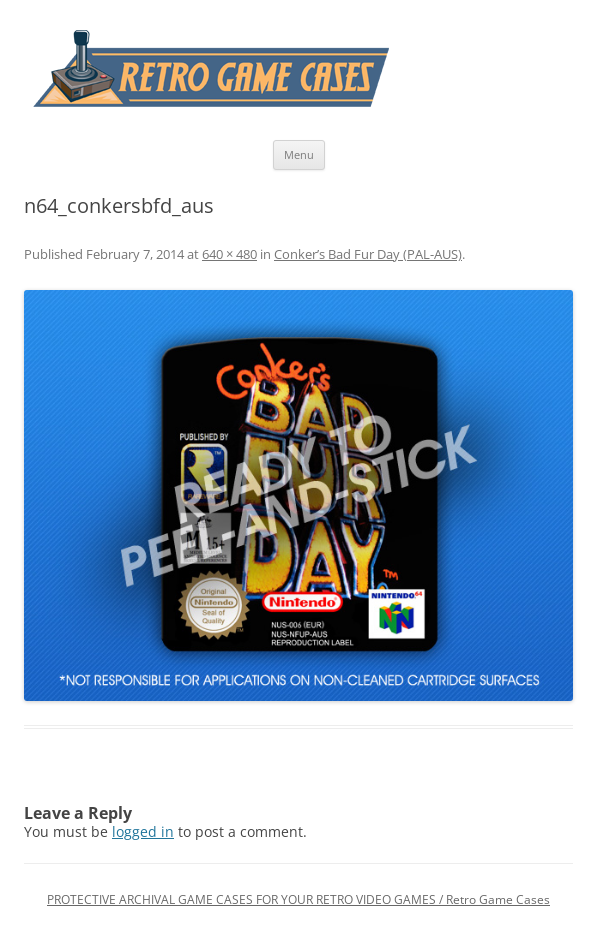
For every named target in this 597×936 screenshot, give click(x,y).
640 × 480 (229, 254)
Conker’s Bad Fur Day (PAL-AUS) (368, 254)
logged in (143, 831)
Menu (299, 154)
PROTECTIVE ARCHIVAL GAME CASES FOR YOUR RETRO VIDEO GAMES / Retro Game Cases (298, 899)
